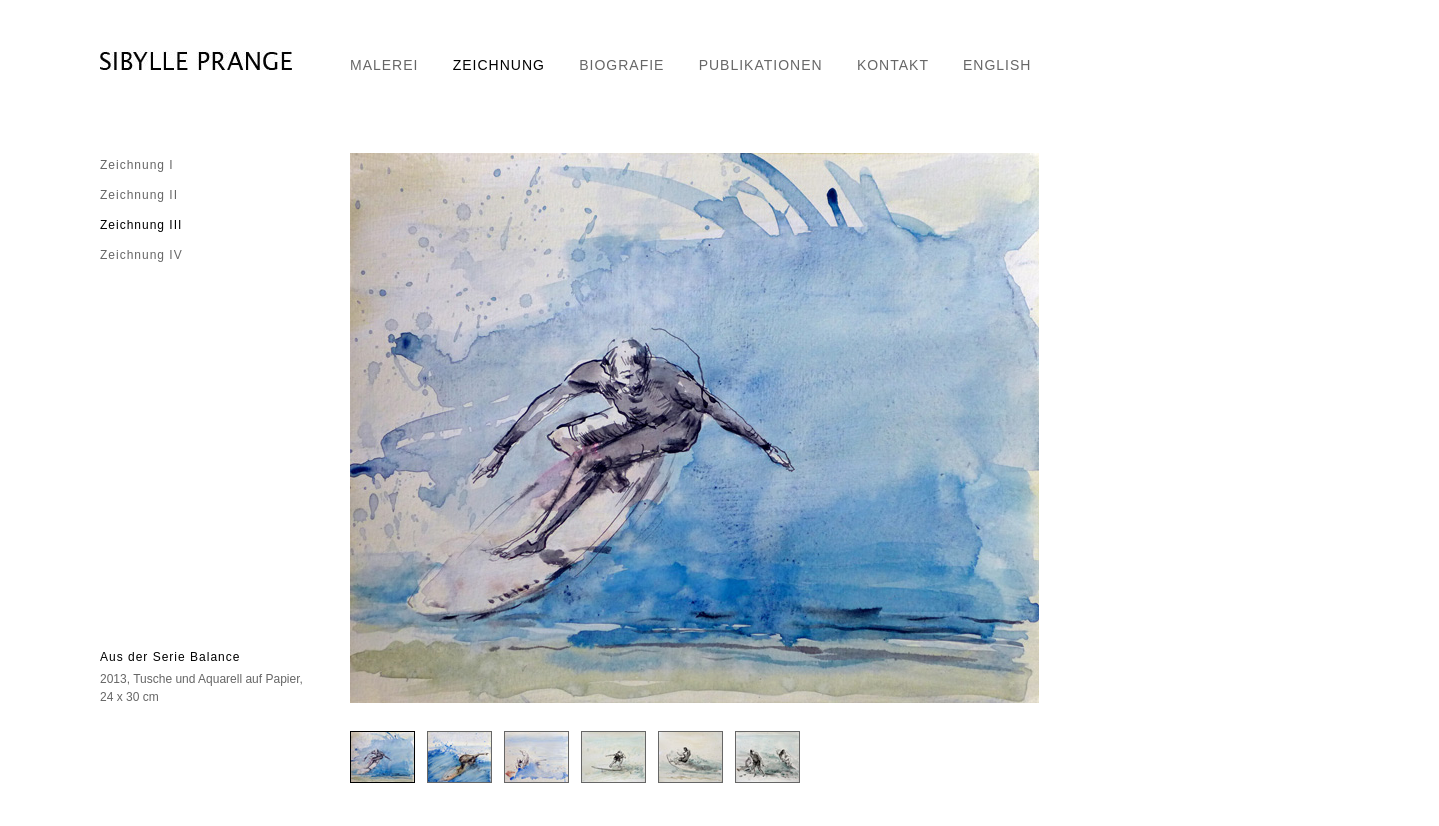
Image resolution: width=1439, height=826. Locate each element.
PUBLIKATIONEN (761, 65)
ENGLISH (997, 65)
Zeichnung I (137, 165)
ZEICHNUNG (499, 65)
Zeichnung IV (141, 255)
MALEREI (384, 65)
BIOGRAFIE (621, 65)
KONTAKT (893, 65)
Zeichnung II (139, 195)
